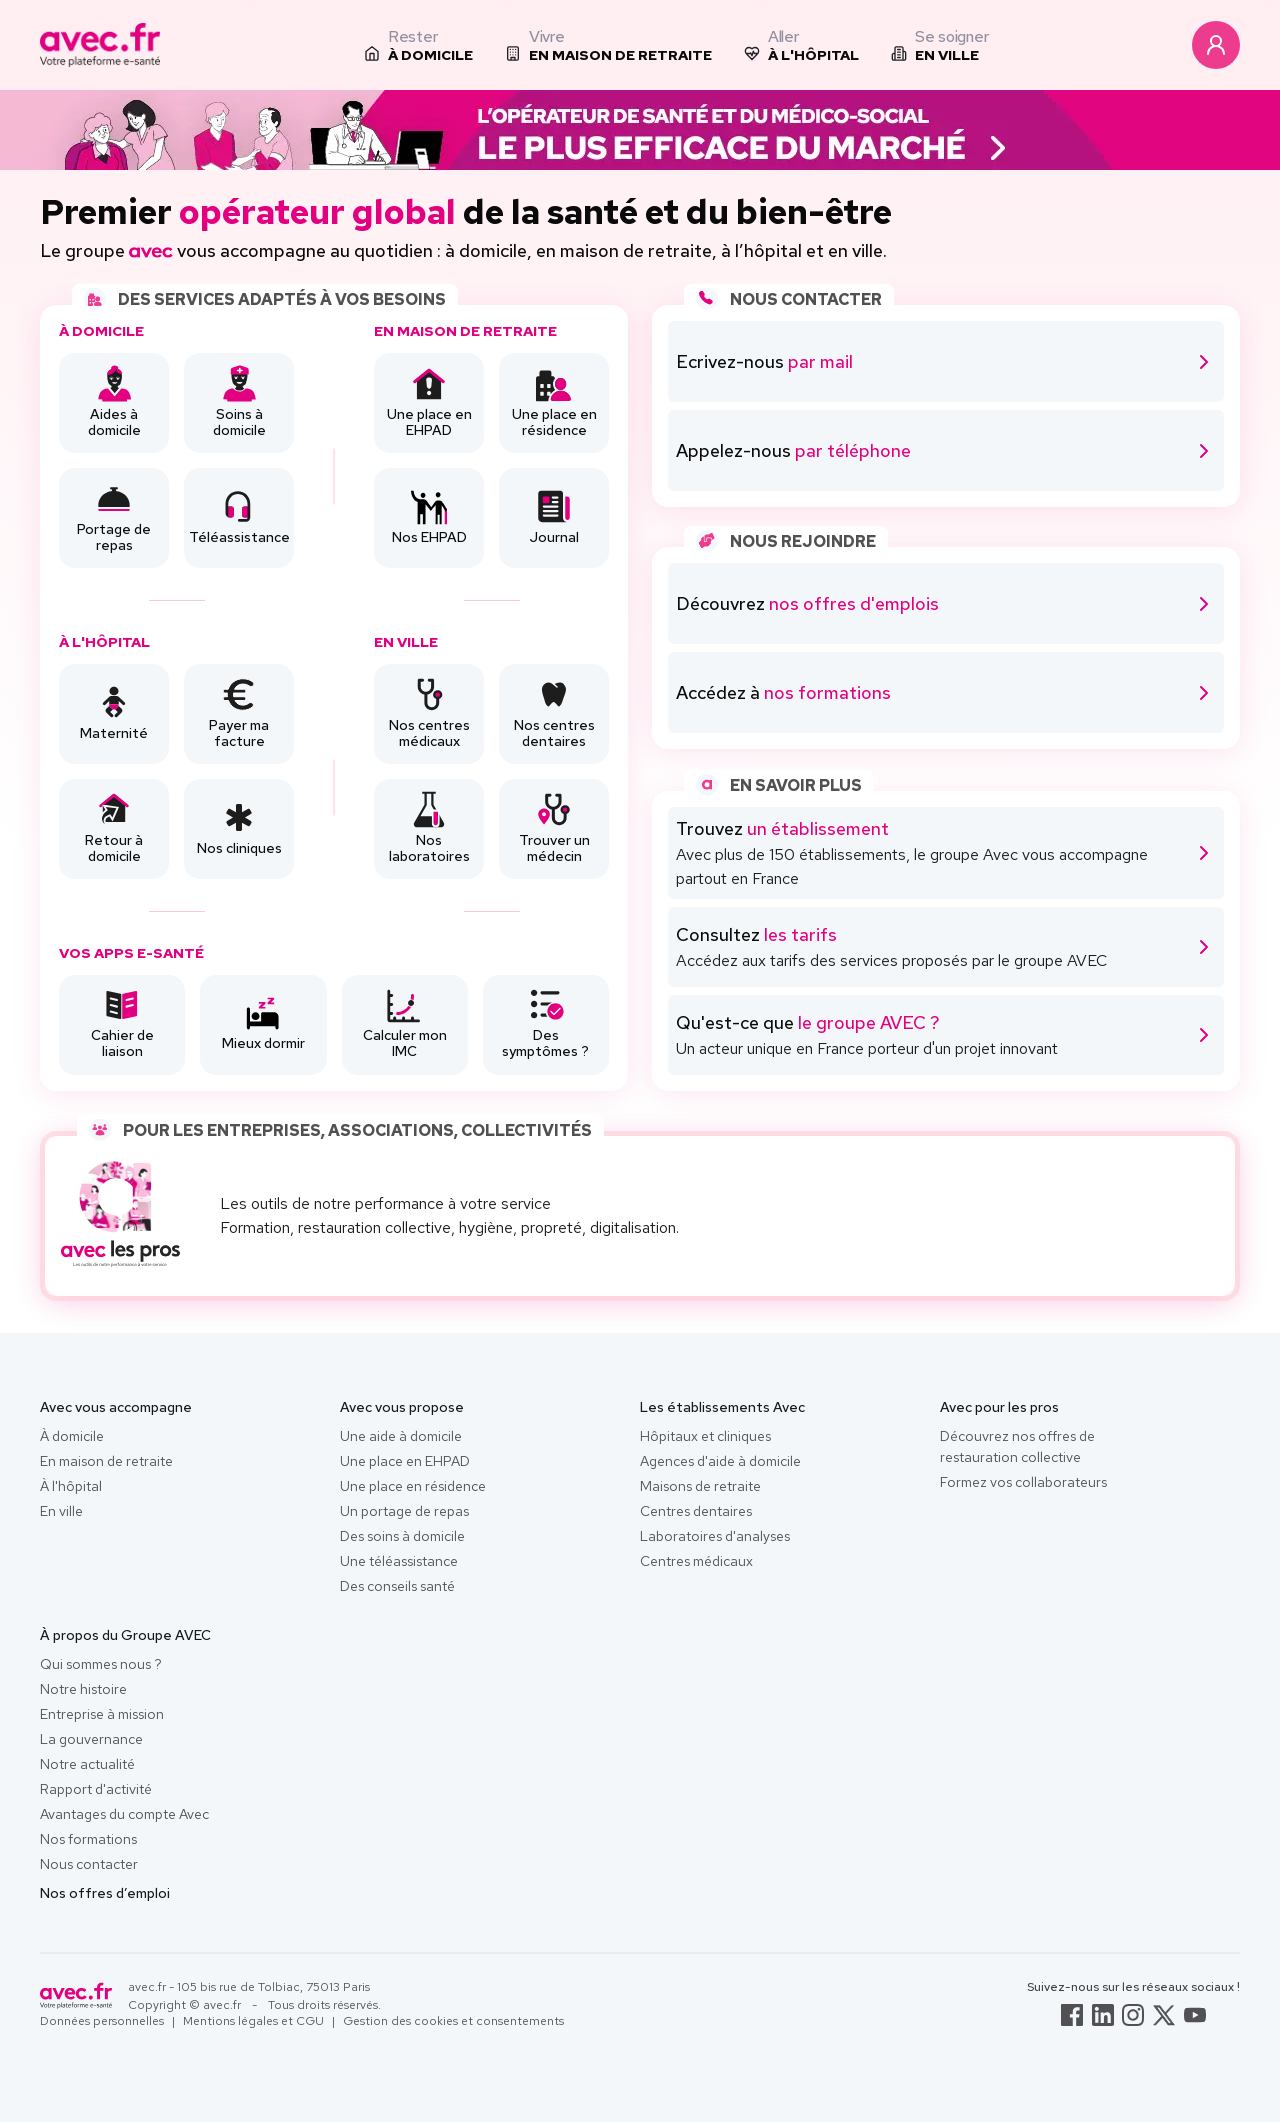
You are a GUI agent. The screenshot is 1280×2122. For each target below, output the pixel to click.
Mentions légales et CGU (253, 2021)
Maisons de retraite (700, 1486)
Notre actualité (87, 1764)
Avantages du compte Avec (124, 1814)
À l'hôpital (71, 1486)
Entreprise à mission (102, 1714)
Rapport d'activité (96, 1789)
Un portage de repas (404, 1511)
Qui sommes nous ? (101, 1664)
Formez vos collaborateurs (1023, 1482)
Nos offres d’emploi (105, 1893)
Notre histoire (83, 1689)
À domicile (72, 1436)
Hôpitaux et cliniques (705, 1436)
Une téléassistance (399, 1561)
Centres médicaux (696, 1561)
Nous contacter (89, 1864)
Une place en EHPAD (405, 1461)
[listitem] (418, 45)
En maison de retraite (106, 1461)
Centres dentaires (696, 1511)
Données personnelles (102, 2021)
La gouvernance (91, 1739)
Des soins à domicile (402, 1536)
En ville (61, 1511)
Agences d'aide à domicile (720, 1461)
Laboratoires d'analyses (715, 1536)
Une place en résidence (413, 1486)
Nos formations (88, 1839)
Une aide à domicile (401, 1436)
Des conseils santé (397, 1586)
